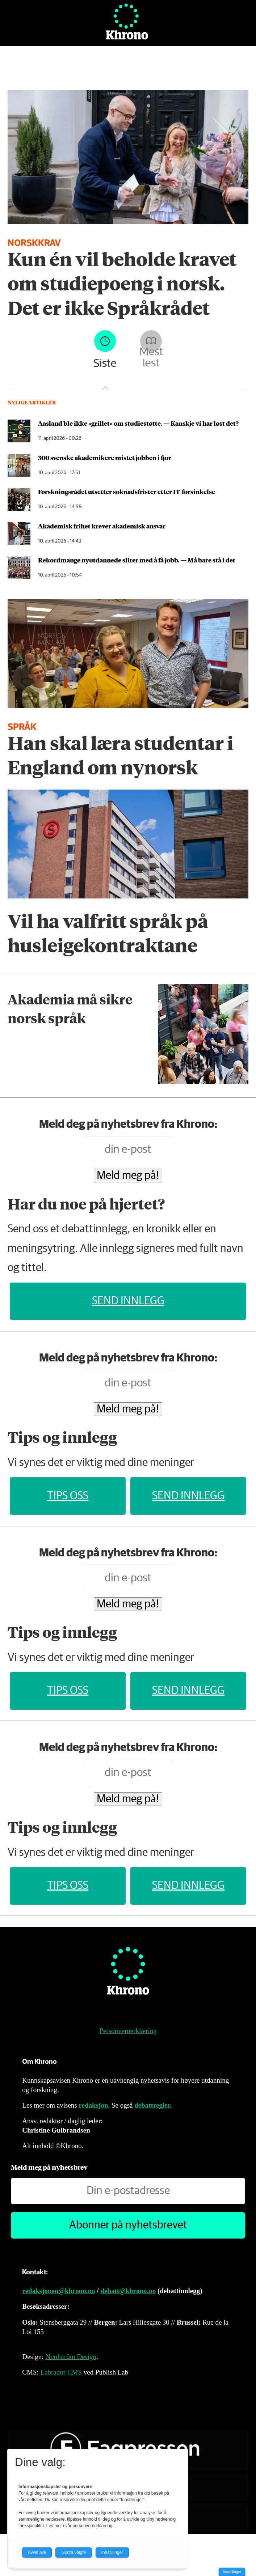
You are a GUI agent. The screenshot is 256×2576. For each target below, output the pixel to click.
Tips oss (67, 1496)
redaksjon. (94, 2105)
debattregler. (153, 2105)
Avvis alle (37, 2552)
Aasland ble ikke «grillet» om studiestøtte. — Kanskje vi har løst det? (138, 423)
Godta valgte (73, 2552)
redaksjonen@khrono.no (58, 2291)
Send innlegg (128, 1301)
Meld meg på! (128, 1175)
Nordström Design (70, 2356)
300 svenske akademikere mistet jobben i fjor (104, 457)
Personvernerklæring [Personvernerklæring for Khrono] (127, 2031)
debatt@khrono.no (128, 2291)
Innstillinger (232, 2572)
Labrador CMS (61, 2372)
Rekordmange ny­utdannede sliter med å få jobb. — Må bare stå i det (136, 560)
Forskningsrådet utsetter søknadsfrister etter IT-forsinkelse (126, 491)
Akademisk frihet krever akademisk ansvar (101, 526)
